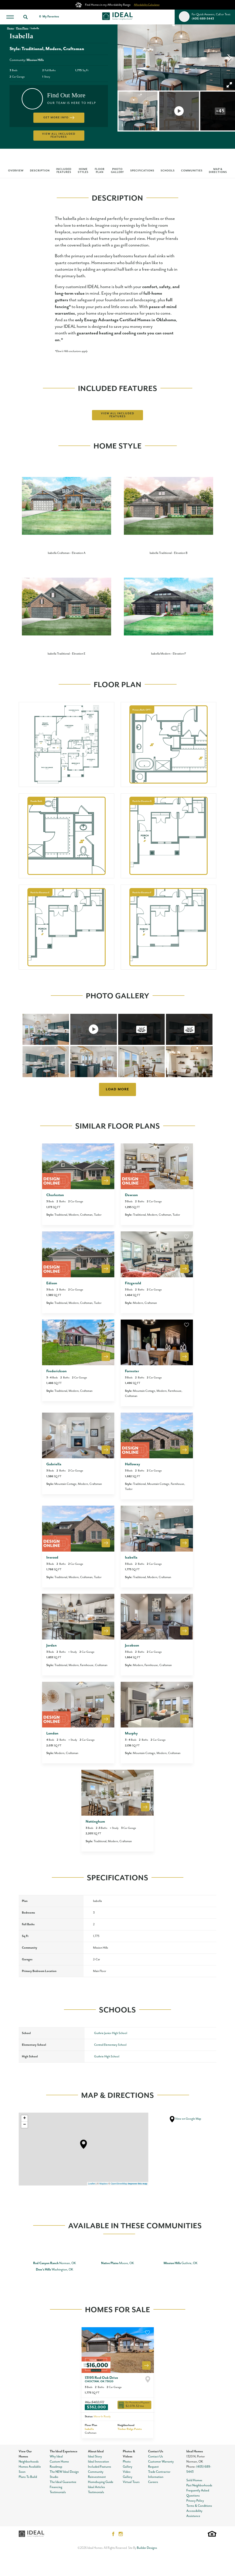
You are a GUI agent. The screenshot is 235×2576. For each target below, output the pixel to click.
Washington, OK (54, 2269)
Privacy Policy (195, 2500)
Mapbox (103, 2183)
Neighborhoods (29, 2461)
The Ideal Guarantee (63, 2482)
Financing (56, 2487)
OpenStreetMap (119, 2183)
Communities (191, 170)
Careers (153, 2482)
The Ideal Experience (63, 2451)
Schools (168, 170)
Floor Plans (22, 28)
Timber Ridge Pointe (130, 2429)
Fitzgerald (133, 1283)
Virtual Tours (131, 2482)
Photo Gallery (117, 171)
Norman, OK (54, 2263)
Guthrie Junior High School (110, 2033)
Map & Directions (218, 171)
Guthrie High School (106, 2056)
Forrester (132, 1371)
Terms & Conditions (199, 2506)
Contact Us (155, 2451)
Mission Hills (35, 60)
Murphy (131, 1733)
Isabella (131, 1557)
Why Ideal (56, 2456)
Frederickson (56, 1371)
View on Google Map (185, 2118)
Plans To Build (28, 2477)
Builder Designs (147, 2548)
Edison (51, 1283)
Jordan (51, 1645)
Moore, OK (117, 2263)
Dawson (131, 1195)
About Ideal (96, 2451)
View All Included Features (58, 135)
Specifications (142, 170)
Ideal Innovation (98, 2461)
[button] (25, 17)
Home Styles (83, 171)
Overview (16, 170)
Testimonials (58, 2492)
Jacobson (132, 1645)
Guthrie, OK (180, 2263)
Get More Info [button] (56, 117)
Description (40, 170)
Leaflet (91, 2183)
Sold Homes (194, 2480)
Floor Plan (100, 171)
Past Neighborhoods (199, 2485)
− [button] (24, 2125)
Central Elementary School (110, 2045)
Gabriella (53, 1464)
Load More (117, 1089)
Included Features (63, 171)
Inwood (52, 1557)
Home (10, 28)
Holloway (132, 1464)
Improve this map (137, 2183)
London (52, 1733)
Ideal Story (95, 2456)
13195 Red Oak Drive (101, 2379)
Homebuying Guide (100, 2482)
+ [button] (24, 2118)
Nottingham (95, 1821)
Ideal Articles (96, 2487)
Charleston (55, 1195)
